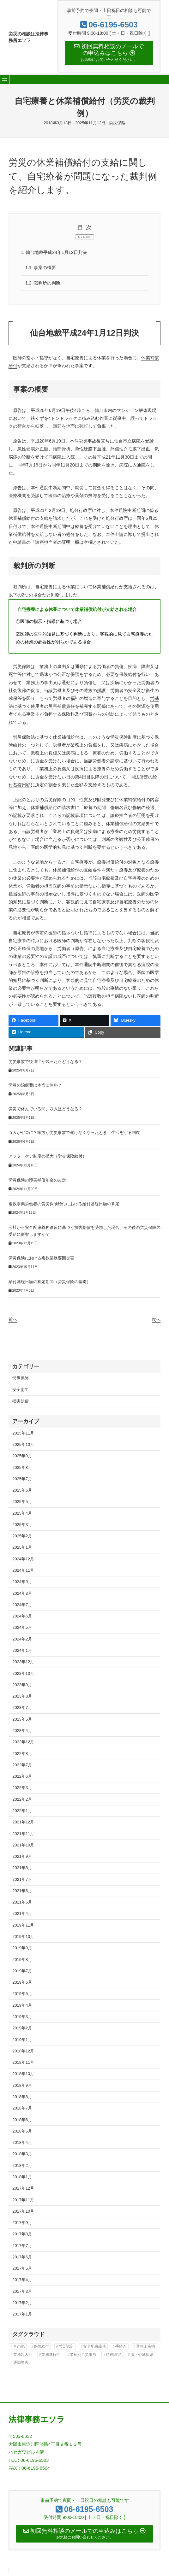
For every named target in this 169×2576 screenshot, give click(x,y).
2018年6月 (22, 2120)
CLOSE (84, 237)
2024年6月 (22, 1617)
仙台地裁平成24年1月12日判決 (54, 252)
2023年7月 (22, 1708)
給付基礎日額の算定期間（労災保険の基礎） (50, 1283)
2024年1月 (22, 1651)
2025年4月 (22, 1514)
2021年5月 (22, 1903)
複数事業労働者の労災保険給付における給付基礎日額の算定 (64, 1205)
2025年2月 (22, 1537)
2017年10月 (23, 2212)
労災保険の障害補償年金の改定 (37, 1181)
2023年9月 (22, 1686)
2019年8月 (22, 1960)
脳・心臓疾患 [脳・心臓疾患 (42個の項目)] (141, 2355)
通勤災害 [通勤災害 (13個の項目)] (20, 2364)
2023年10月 (23, 1674)
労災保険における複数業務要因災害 (41, 1259)
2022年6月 (22, 1777)
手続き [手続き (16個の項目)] (121, 2347)
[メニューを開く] (4, 80)
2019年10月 (23, 1937)
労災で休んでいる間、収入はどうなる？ (45, 1110)
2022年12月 (23, 1743)
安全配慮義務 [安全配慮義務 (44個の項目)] (94, 2347)
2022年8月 (22, 1754)
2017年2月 (22, 2304)
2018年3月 (22, 2155)
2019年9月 (22, 1949)
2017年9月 (22, 2223)
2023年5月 (22, 1720)
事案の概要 (40, 268)
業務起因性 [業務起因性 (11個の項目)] (22, 2355)
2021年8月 (22, 1869)
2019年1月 (22, 2040)
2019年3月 (22, 2018)
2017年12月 (23, 2189)
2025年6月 (22, 1491)
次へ (156, 1320)
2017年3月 (22, 2292)
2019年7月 (22, 1972)
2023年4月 (22, 1731)
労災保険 (117, 123)
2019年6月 (22, 1983)
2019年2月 (22, 2029)
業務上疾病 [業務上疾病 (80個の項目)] (145, 2347)
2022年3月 (22, 1789)
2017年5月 (22, 2269)
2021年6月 (22, 1892)
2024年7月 (22, 1606)
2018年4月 (22, 2143)
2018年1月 (22, 2178)
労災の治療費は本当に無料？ (35, 1086)
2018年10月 (23, 2075)
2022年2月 (22, 1800)
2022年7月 (22, 1766)
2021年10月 (23, 1846)
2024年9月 (22, 1583)
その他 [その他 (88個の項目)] (19, 2347)
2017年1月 (22, 2315)
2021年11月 (23, 1834)
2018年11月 (23, 2063)
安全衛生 (20, 1390)
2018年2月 (22, 2166)
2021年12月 (23, 1823)
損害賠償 (20, 1402)
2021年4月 (22, 1914)
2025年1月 (22, 1548)
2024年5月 (22, 1628)
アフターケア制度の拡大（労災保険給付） (48, 1157)
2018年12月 (23, 2052)
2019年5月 (22, 1994)
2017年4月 (22, 2281)
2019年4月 (22, 2006)
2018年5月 (22, 2132)
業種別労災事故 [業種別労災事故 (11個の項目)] (83, 2355)
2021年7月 (22, 1880)
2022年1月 (22, 1812)
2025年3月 (22, 1525)
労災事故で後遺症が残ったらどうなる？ (45, 1063)
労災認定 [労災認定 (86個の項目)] (66, 2347)
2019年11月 (23, 1926)
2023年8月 (22, 1697)
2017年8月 (22, 2235)
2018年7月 (22, 2109)
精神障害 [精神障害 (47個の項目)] (113, 2355)
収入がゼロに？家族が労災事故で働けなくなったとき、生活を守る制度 (74, 1134)
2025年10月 (23, 1445)
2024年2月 (22, 1640)
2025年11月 (23, 1434)
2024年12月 (23, 1560)
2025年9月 (22, 1457)
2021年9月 (22, 1857)
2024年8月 (22, 1594)
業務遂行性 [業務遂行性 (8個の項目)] (50, 2355)
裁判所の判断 (43, 283)
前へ (13, 1320)
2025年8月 (22, 1468)
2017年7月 (22, 2246)
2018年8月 (22, 2098)
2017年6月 (22, 2258)
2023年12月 (23, 1663)
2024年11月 (23, 1571)
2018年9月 (22, 2086)
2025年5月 (22, 1502)
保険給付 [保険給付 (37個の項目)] (41, 2347)
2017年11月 (23, 2200)
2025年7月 (22, 1480)
